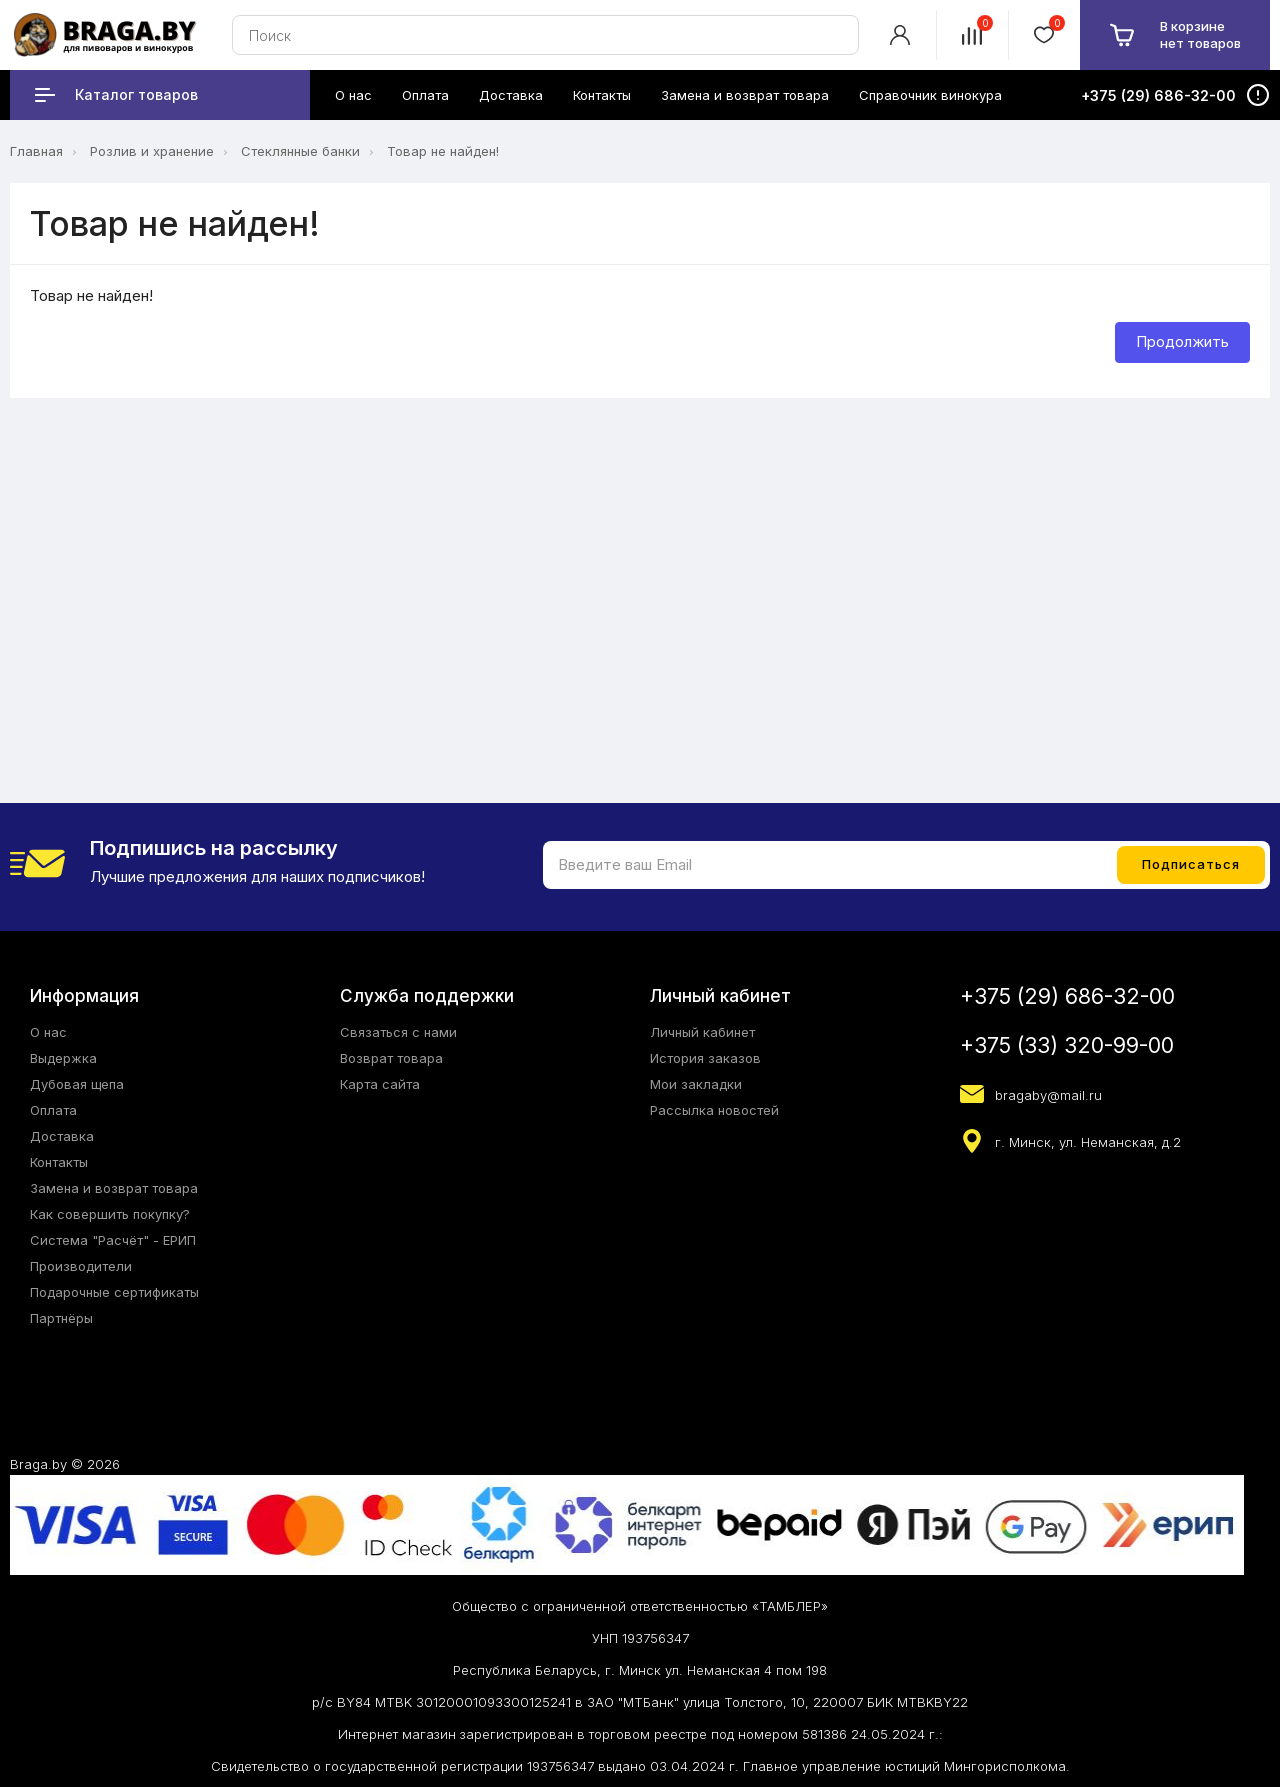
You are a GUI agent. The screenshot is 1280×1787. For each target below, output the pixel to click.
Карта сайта (380, 1084)
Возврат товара (391, 1058)
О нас (48, 1032)
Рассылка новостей (714, 1110)
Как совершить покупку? (110, 1214)
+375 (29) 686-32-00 (1067, 996)
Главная (36, 151)
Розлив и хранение (152, 151)
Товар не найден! (443, 151)
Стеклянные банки (300, 151)
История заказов (705, 1058)
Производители (81, 1266)
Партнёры (61, 1318)
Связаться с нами (398, 1032)
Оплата (53, 1110)
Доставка (62, 1136)
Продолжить (1182, 341)
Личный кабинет (702, 1032)
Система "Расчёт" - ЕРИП (113, 1240)
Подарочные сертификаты (114, 1292)
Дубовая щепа (77, 1084)
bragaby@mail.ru (1048, 1095)
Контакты (59, 1162)
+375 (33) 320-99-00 (1067, 1045)
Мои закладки (696, 1084)
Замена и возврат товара (114, 1188)
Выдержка (63, 1058)
